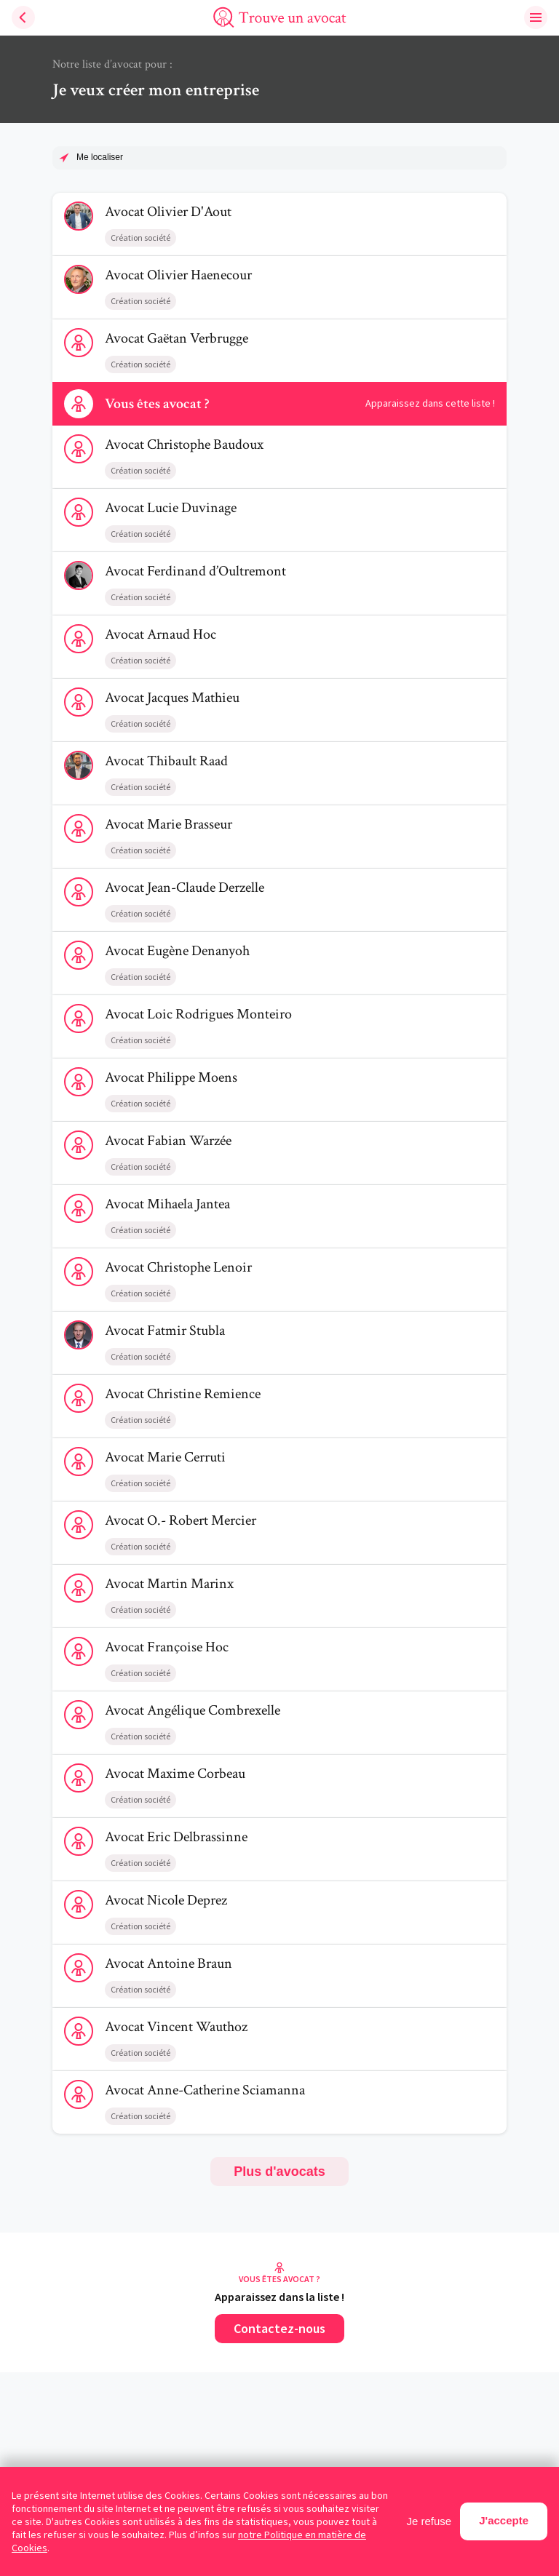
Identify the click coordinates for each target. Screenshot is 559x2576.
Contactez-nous (279, 2328)
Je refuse (429, 2521)
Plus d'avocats (279, 2171)
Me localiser (99, 157)
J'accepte (503, 2520)
